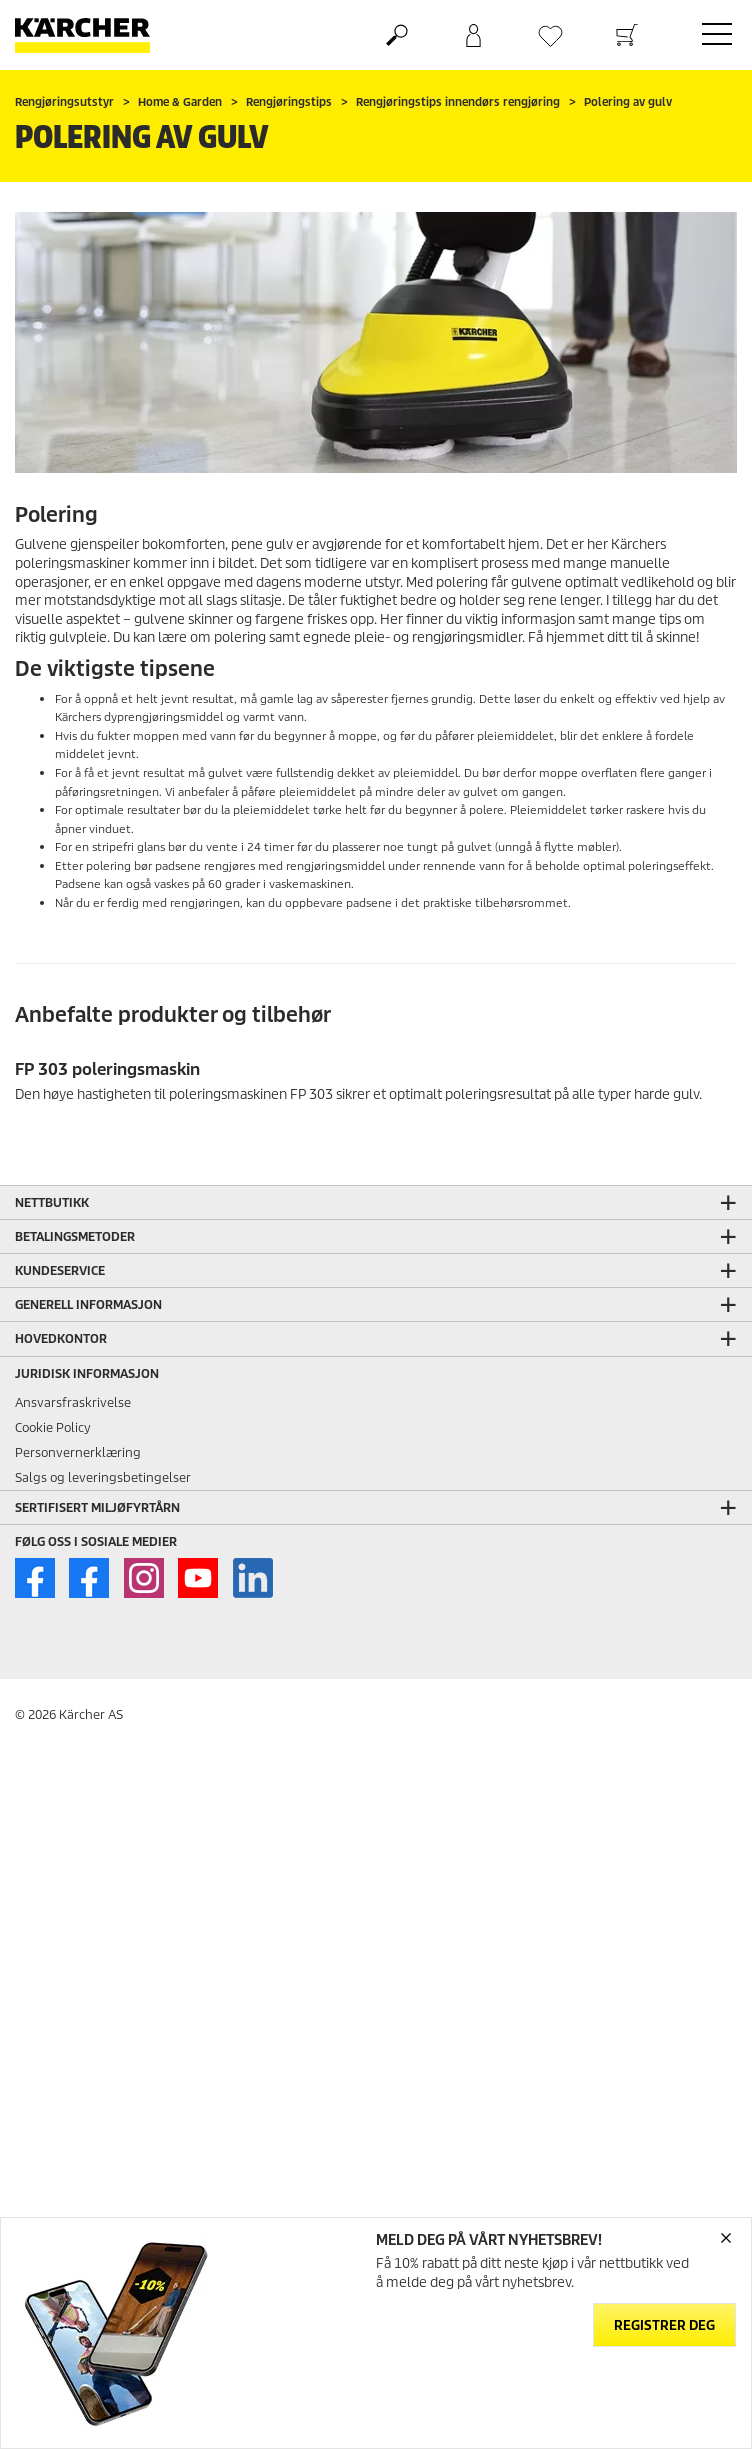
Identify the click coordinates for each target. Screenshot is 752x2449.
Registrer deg (664, 2325)
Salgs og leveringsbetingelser (103, 1477)
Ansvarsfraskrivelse (73, 1402)
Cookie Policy (53, 1427)
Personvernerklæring (78, 1452)
